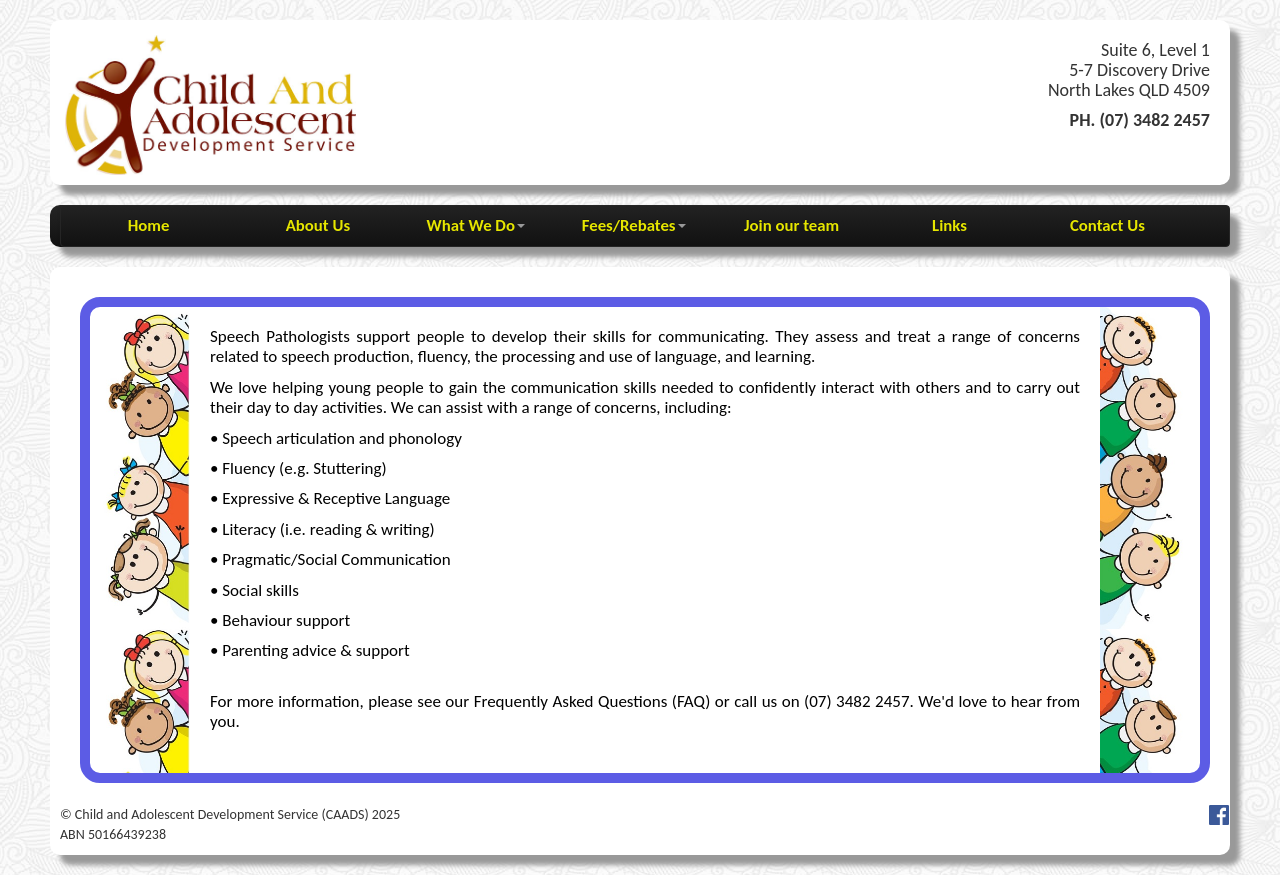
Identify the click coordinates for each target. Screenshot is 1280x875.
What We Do (476, 225)
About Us (318, 225)
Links (949, 225)
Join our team (791, 225)
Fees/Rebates (634, 225)
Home (160, 225)
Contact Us (1107, 225)
